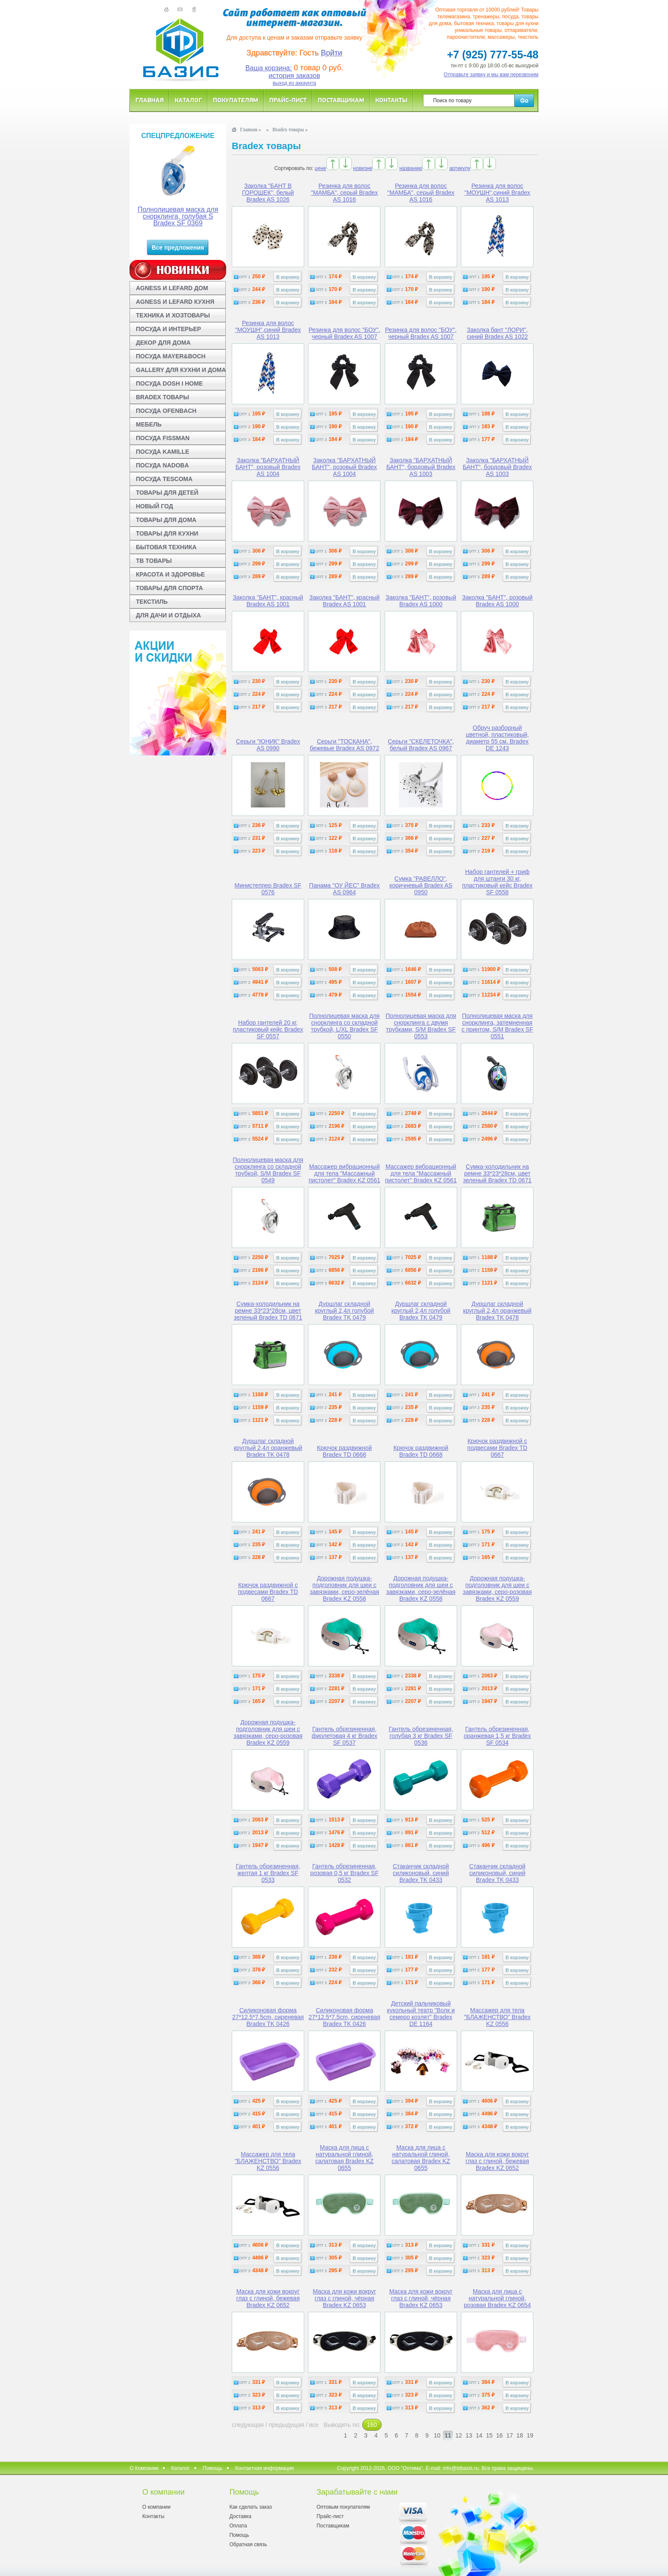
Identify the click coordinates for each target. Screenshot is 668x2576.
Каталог (188, 100)
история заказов (294, 75)
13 (469, 2435)
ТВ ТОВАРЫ (154, 560)
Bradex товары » (290, 130)
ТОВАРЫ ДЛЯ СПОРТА (169, 588)
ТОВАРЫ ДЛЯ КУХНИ (167, 533)
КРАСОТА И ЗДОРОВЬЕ (170, 574)
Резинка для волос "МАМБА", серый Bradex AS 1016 (344, 192)
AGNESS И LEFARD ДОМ (172, 288)
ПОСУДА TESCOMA (164, 478)
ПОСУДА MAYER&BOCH (170, 356)
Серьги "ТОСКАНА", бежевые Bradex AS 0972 (344, 745)
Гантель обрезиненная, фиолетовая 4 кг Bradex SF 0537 (344, 1736)
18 (519, 2435)
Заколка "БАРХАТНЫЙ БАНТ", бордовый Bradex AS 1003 (420, 467)
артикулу (459, 168)
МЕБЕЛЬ (148, 424)
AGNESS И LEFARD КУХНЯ (175, 301)
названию (410, 168)
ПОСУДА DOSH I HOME (169, 383)
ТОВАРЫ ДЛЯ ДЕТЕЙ (167, 492)
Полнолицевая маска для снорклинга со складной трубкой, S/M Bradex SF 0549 (268, 1170)
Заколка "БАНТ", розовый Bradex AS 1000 (421, 601)
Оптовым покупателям (343, 2507)
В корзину (287, 276)
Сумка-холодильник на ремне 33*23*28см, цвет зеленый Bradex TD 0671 (497, 1173)
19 (530, 2435)
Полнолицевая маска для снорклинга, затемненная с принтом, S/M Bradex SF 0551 (497, 1026)
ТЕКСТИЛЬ (152, 601)
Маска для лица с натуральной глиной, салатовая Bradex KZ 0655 (344, 2157)
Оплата (238, 2526)
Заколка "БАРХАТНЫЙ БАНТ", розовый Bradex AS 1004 (268, 467)
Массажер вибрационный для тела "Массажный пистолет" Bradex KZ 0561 (344, 1173)
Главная (149, 100)
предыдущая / (289, 2424)
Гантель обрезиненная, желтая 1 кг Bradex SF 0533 (268, 1873)
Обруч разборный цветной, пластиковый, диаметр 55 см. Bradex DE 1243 (497, 738)
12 (458, 2435)
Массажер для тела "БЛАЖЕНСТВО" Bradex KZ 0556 (497, 2017)
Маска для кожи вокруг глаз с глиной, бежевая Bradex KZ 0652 (497, 2161)
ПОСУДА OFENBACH (166, 410)
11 (448, 2435)
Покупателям (235, 100)
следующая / (250, 2424)
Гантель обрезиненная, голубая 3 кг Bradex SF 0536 (421, 1736)
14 (479, 2435)
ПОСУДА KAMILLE (162, 451)
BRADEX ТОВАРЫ (162, 397)
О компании (156, 2507)
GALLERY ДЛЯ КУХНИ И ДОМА (181, 369)
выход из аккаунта (294, 83)
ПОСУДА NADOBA (162, 465)
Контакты (391, 100)
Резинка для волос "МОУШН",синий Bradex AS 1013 (497, 192)
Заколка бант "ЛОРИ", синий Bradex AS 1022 (497, 333)
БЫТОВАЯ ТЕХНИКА (166, 547)
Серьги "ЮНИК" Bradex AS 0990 (268, 745)
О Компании (144, 2468)
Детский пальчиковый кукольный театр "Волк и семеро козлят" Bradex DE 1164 (421, 2013)
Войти (331, 53)
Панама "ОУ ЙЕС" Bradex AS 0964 (344, 889)
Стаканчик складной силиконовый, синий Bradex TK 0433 (421, 1873)
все (314, 2424)
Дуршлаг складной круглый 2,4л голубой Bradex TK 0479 (344, 1310)
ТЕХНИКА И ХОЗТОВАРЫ (173, 315)
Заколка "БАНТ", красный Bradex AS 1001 (268, 601)
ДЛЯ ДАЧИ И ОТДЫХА (168, 615)
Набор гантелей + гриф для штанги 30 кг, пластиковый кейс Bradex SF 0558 (497, 882)
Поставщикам (341, 100)
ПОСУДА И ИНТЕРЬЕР (168, 329)
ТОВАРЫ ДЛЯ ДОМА (166, 519)
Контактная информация (264, 2468)
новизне (362, 168)
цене (320, 168)
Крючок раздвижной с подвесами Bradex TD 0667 (497, 1448)
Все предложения (178, 247)
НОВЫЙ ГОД (154, 506)
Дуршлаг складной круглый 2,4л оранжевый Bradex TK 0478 (497, 1310)
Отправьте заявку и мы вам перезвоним (491, 75)
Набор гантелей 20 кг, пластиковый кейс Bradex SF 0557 (268, 1029)
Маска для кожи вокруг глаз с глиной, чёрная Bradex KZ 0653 (344, 2298)
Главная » (250, 130)
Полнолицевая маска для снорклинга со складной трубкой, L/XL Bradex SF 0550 (344, 1026)
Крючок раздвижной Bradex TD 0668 (344, 1451)
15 (489, 2435)
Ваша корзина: (268, 68)
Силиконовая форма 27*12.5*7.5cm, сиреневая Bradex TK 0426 (268, 2017)
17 (509, 2435)
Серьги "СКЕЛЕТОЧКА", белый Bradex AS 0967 (421, 745)
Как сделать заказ (250, 2507)
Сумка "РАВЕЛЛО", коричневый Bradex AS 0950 (420, 885)
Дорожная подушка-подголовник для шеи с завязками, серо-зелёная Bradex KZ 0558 (344, 1588)
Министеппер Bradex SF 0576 (268, 889)
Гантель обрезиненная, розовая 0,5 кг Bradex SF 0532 (344, 1873)
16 (499, 2435)
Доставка (240, 2516)
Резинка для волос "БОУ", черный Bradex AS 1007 (344, 333)
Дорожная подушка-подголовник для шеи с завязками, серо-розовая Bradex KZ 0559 (497, 1588)
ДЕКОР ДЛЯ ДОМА (163, 342)
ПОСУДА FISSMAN (163, 438)
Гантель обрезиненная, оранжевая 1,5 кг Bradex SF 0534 (497, 1736)
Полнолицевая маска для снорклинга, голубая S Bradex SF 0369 (178, 216)
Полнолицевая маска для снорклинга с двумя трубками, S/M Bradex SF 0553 (421, 1026)
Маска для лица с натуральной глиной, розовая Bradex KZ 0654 (497, 2298)
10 (437, 2435)
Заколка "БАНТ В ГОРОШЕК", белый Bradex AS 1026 (268, 192)
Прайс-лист (288, 100)
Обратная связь (248, 2544)
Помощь (212, 2468)
